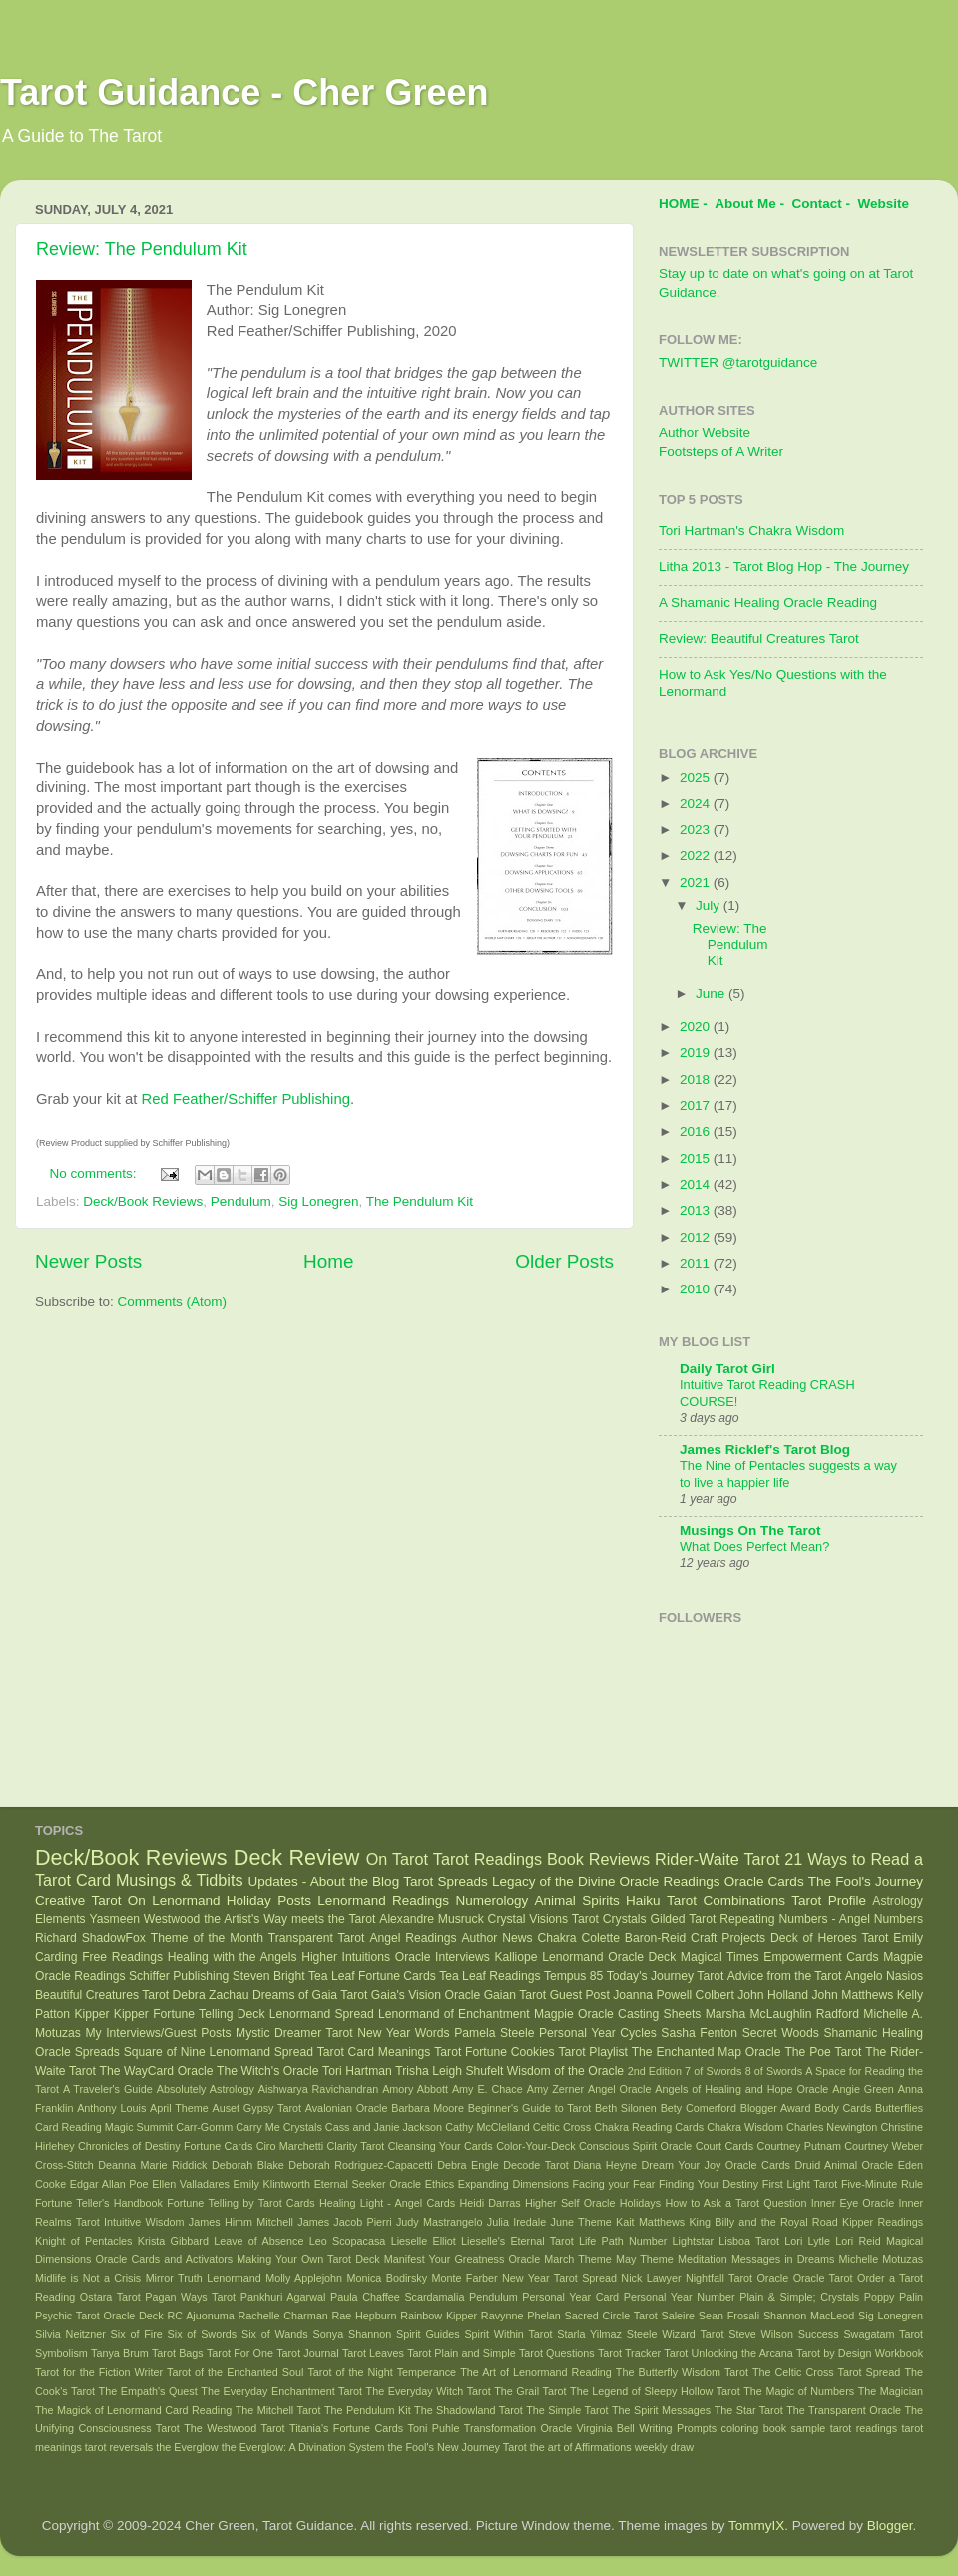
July (709, 905)
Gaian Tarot (515, 1995)
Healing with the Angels (232, 1957)
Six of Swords (203, 2334)
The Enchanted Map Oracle (706, 2052)
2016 (697, 1131)
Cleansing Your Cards (440, 2146)
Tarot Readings (487, 1859)
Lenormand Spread (321, 2014)
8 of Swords (773, 2071)
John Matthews (853, 1995)
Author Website (704, 432)
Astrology (897, 1901)
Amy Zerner (555, 2089)
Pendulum (241, 1201)
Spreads (97, 2052)
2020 (697, 1026)
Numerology (491, 1900)
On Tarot (397, 1859)
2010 (697, 1289)
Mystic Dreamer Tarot (294, 2033)
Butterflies (899, 2108)
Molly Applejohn (303, 2278)
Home (328, 1261)
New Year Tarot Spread (559, 2278)
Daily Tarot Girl (727, 1368)
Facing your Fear (613, 2184)
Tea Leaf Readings (489, 1976)
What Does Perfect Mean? (754, 1546)
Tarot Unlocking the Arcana (728, 2353)
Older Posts (564, 1261)
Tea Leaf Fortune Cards (372, 1976)
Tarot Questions (557, 2353)
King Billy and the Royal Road (763, 2222)
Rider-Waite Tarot (717, 1859)
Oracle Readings (670, 1881)
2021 (697, 882)
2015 (697, 1158)
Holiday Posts (269, 1900)
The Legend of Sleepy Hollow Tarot (655, 2391)
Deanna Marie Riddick (152, 2165)
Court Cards (725, 2146)
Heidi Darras (489, 2203)
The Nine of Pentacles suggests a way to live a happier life (788, 1474)
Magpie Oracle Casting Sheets (617, 2014)
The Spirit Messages (661, 2410)
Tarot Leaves (373, 2353)
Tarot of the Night (349, 2372)
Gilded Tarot (684, 1919)
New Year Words (403, 2033)
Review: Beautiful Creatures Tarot (759, 638)
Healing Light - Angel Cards (387, 2203)
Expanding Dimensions (513, 2184)
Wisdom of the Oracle (565, 2071)
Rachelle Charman (283, 2315)
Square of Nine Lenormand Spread (218, 2052)
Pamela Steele (494, 2033)
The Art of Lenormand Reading (536, 2372)
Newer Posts (88, 1261)
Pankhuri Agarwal (283, 2297)
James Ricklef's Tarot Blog (765, 1449)
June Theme (581, 2222)
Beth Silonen (626, 2108)
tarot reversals (119, 2447)
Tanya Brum (120, 2353)
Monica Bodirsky (387, 2278)
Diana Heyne (605, 2165)
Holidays (640, 2203)
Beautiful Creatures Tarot (102, 1995)
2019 (697, 1052)
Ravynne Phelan (521, 2315)
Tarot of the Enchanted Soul (235, 2372)
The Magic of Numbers (798, 2391)
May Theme (645, 2259)
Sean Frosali (729, 2315)
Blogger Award (775, 2108)
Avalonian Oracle (346, 2108)
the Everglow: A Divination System (303, 2447)
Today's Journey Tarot (665, 1976)
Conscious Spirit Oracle (636, 2146)
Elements (60, 1919)
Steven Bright (269, 1976)
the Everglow (187, 2447)
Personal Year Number (679, 2297)
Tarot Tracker (629, 2353)
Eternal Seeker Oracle (367, 2184)
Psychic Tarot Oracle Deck (99, 2315)
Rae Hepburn (363, 2315)
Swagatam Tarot (883, 2334)
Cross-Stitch (64, 2165)
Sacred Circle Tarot (611, 2315)
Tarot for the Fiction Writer (99, 2372)
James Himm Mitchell (241, 2222)
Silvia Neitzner (70, 2334)
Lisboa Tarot (748, 2241)
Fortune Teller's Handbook (99, 2203)
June (712, 993)
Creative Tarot (78, 1900)
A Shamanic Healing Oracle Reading (768, 602)
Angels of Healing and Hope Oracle (741, 2089)
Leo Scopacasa (347, 2241)
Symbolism (61, 2353)
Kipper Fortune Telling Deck (189, 2014)
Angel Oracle (619, 2089)
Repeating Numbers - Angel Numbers (821, 1919)
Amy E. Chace (487, 2089)
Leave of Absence (258, 2241)
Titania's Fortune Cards (346, 2428)
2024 (697, 803)
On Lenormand (174, 1900)
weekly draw (664, 2447)
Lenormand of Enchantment (454, 2014)
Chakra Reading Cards (649, 2127)
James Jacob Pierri (344, 2222)
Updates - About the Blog (323, 1881)
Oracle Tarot (823, 2278)
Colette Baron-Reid (633, 1938)
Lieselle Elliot (423, 2241)
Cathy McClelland (487, 2127)
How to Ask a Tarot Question (735, 2203)
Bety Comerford (698, 2108)
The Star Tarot (749, 2410)
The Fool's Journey (865, 1881)
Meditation (702, 2259)
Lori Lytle (807, 2241)
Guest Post (580, 1995)
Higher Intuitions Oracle (365, 1957)
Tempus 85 (573, 1976)
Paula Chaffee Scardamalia (397, 2297)
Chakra (556, 1938)
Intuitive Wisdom (144, 2222)
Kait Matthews (650, 2222)
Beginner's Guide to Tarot (529, 2108)
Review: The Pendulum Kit (141, 248)
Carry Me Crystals (279, 2127)
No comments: (95, 1173)
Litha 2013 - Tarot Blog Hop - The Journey (784, 566)
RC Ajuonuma (200, 2315)
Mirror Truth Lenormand (203, 2278)
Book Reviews (598, 1859)
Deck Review (296, 1857)
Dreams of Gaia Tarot (309, 1995)
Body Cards (842, 2108)
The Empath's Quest (148, 2391)
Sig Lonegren (318, 1201)
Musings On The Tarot (750, 1530)
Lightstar (693, 2241)
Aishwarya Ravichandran (318, 2089)
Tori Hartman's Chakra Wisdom (751, 530)
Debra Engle (468, 2165)
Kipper (91, 2014)
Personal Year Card (570, 2297)
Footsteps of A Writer (721, 451)
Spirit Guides (428, 2334)
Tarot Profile (828, 1900)
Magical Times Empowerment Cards (780, 1957)
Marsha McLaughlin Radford (782, 2014)
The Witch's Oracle (268, 2071)
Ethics (439, 2184)
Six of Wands (274, 2334)
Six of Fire (137, 2334)
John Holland (772, 1995)
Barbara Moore (427, 2108)
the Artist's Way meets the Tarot (289, 1919)
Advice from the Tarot (784, 1976)
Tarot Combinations (726, 1900)
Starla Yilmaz (589, 2334)
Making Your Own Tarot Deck (308, 2259)
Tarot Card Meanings (374, 2052)
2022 (697, 855)
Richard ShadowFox (90, 1938)
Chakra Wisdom (745, 2127)
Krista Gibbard (173, 2241)
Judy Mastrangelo (439, 2222)
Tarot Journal (307, 2353)
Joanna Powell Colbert (673, 1995)
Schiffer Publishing (179, 1976)
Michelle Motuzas (881, 2259)
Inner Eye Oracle (852, 2203)
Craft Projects (728, 1938)
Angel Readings (412, 1938)
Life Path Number (623, 2241)
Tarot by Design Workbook (859, 2353)
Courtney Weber (883, 2146)
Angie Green (863, 2089)
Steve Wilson (760, 2334)
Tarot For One (240, 2353)
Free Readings (122, 1957)
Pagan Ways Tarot (190, 2297)
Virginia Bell (606, 2428)
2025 (697, 778)
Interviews (462, 1957)
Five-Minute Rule (882, 2184)
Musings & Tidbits (179, 1880)
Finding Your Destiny (708, 2184)
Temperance (426, 2372)
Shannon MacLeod (808, 2315)
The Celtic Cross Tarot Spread (826, 2372)
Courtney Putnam (799, 2146)
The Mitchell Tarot (278, 2410)
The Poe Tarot (822, 2052)
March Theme (578, 2259)
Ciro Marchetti (290, 2146)
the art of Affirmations (581, 2447)
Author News (497, 1938)
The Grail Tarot (530, 2391)
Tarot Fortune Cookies (494, 2052)
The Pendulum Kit (419, 1201)
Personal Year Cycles (598, 2033)
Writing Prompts (678, 2428)
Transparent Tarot (316, 1938)
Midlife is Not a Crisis (88, 2278)
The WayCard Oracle (156, 2071)
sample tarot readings (844, 2428)
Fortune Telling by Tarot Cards (241, 2203)
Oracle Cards (764, 1881)
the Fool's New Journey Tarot (457, 2447)
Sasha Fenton (699, 2033)
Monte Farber (464, 2278)
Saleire (678, 2315)
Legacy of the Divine (554, 1881)
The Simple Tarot (567, 2410)
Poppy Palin (893, 2297)
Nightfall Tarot (719, 2278)
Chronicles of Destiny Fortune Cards (165, 2146)
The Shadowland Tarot (468, 2410)
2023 (697, 829)
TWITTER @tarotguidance (738, 362)
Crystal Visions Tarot (543, 1919)
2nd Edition (655, 2071)
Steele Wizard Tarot (675, 2334)
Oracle (772, 2278)
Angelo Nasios (884, 1976)
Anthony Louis (111, 2108)
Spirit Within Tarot (508, 2334)
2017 (697, 1105)
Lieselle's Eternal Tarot (517, 2241)
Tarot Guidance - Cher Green (244, 92)
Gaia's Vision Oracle (425, 1995)
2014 (697, 1184)
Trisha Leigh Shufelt (449, 2071)
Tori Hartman (357, 2071)
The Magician (890, 2391)
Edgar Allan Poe (109, 2184)
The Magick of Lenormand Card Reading (133, 2410)
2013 (697, 1210)
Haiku (643, 1900)
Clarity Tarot (356, 2146)
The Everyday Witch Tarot (428, 2391)
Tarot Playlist (593, 2052)
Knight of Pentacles (83, 2241)
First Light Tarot (799, 2184)
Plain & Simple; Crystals (799, 2297)
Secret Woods (780, 2033)
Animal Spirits (577, 1900)
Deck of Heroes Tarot (829, 1938)
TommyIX (756, 2525)
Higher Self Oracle (570, 2203)
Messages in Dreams (783, 2259)
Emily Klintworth (272, 2184)
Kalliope (515, 1957)
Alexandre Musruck (431, 1919)
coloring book (754, 2428)
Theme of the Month (207, 1938)
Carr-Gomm (204, 2127)
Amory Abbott (415, 2089)
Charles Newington (831, 2127)
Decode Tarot (536, 2165)
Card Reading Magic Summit (104, 2127)
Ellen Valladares (191, 2184)
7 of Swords (713, 2071)
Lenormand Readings (383, 1900)
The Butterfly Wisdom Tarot (682, 2372)
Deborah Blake (248, 2165)
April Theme (179, 2108)
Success (818, 2334)
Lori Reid (857, 2241)
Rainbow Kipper (438, 2315)
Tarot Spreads (445, 1881)
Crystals (625, 1919)
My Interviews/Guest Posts (158, 2033)
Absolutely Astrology (205, 2089)
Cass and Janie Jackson (383, 2127)
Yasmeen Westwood (145, 1919)
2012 (697, 1237)
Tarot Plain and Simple (461, 2353)
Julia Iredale (517, 2222)
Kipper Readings (882, 2222)
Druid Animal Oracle (843, 2165)
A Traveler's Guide (108, 2089)
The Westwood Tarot (234, 2428)
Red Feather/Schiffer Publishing (246, 1099)
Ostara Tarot (110, 2297)
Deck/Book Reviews (143, 1201)
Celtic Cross (562, 2127)
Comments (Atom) (173, 1301)
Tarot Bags (178, 2353)
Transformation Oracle (518, 2428)
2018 (697, 1079)
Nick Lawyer (651, 2278)
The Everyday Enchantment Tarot (281, 2391)
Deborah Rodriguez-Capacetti (360, 2165)
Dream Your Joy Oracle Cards (716, 2165)
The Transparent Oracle (843, 2410)
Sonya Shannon (352, 2334)
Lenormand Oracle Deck (609, 1957)
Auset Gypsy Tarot (257, 2108)
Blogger (890, 2525)
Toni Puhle (434, 2428)
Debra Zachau (211, 1995)
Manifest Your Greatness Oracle (462, 2259)
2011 (697, 1263)
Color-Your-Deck (535, 2146)
